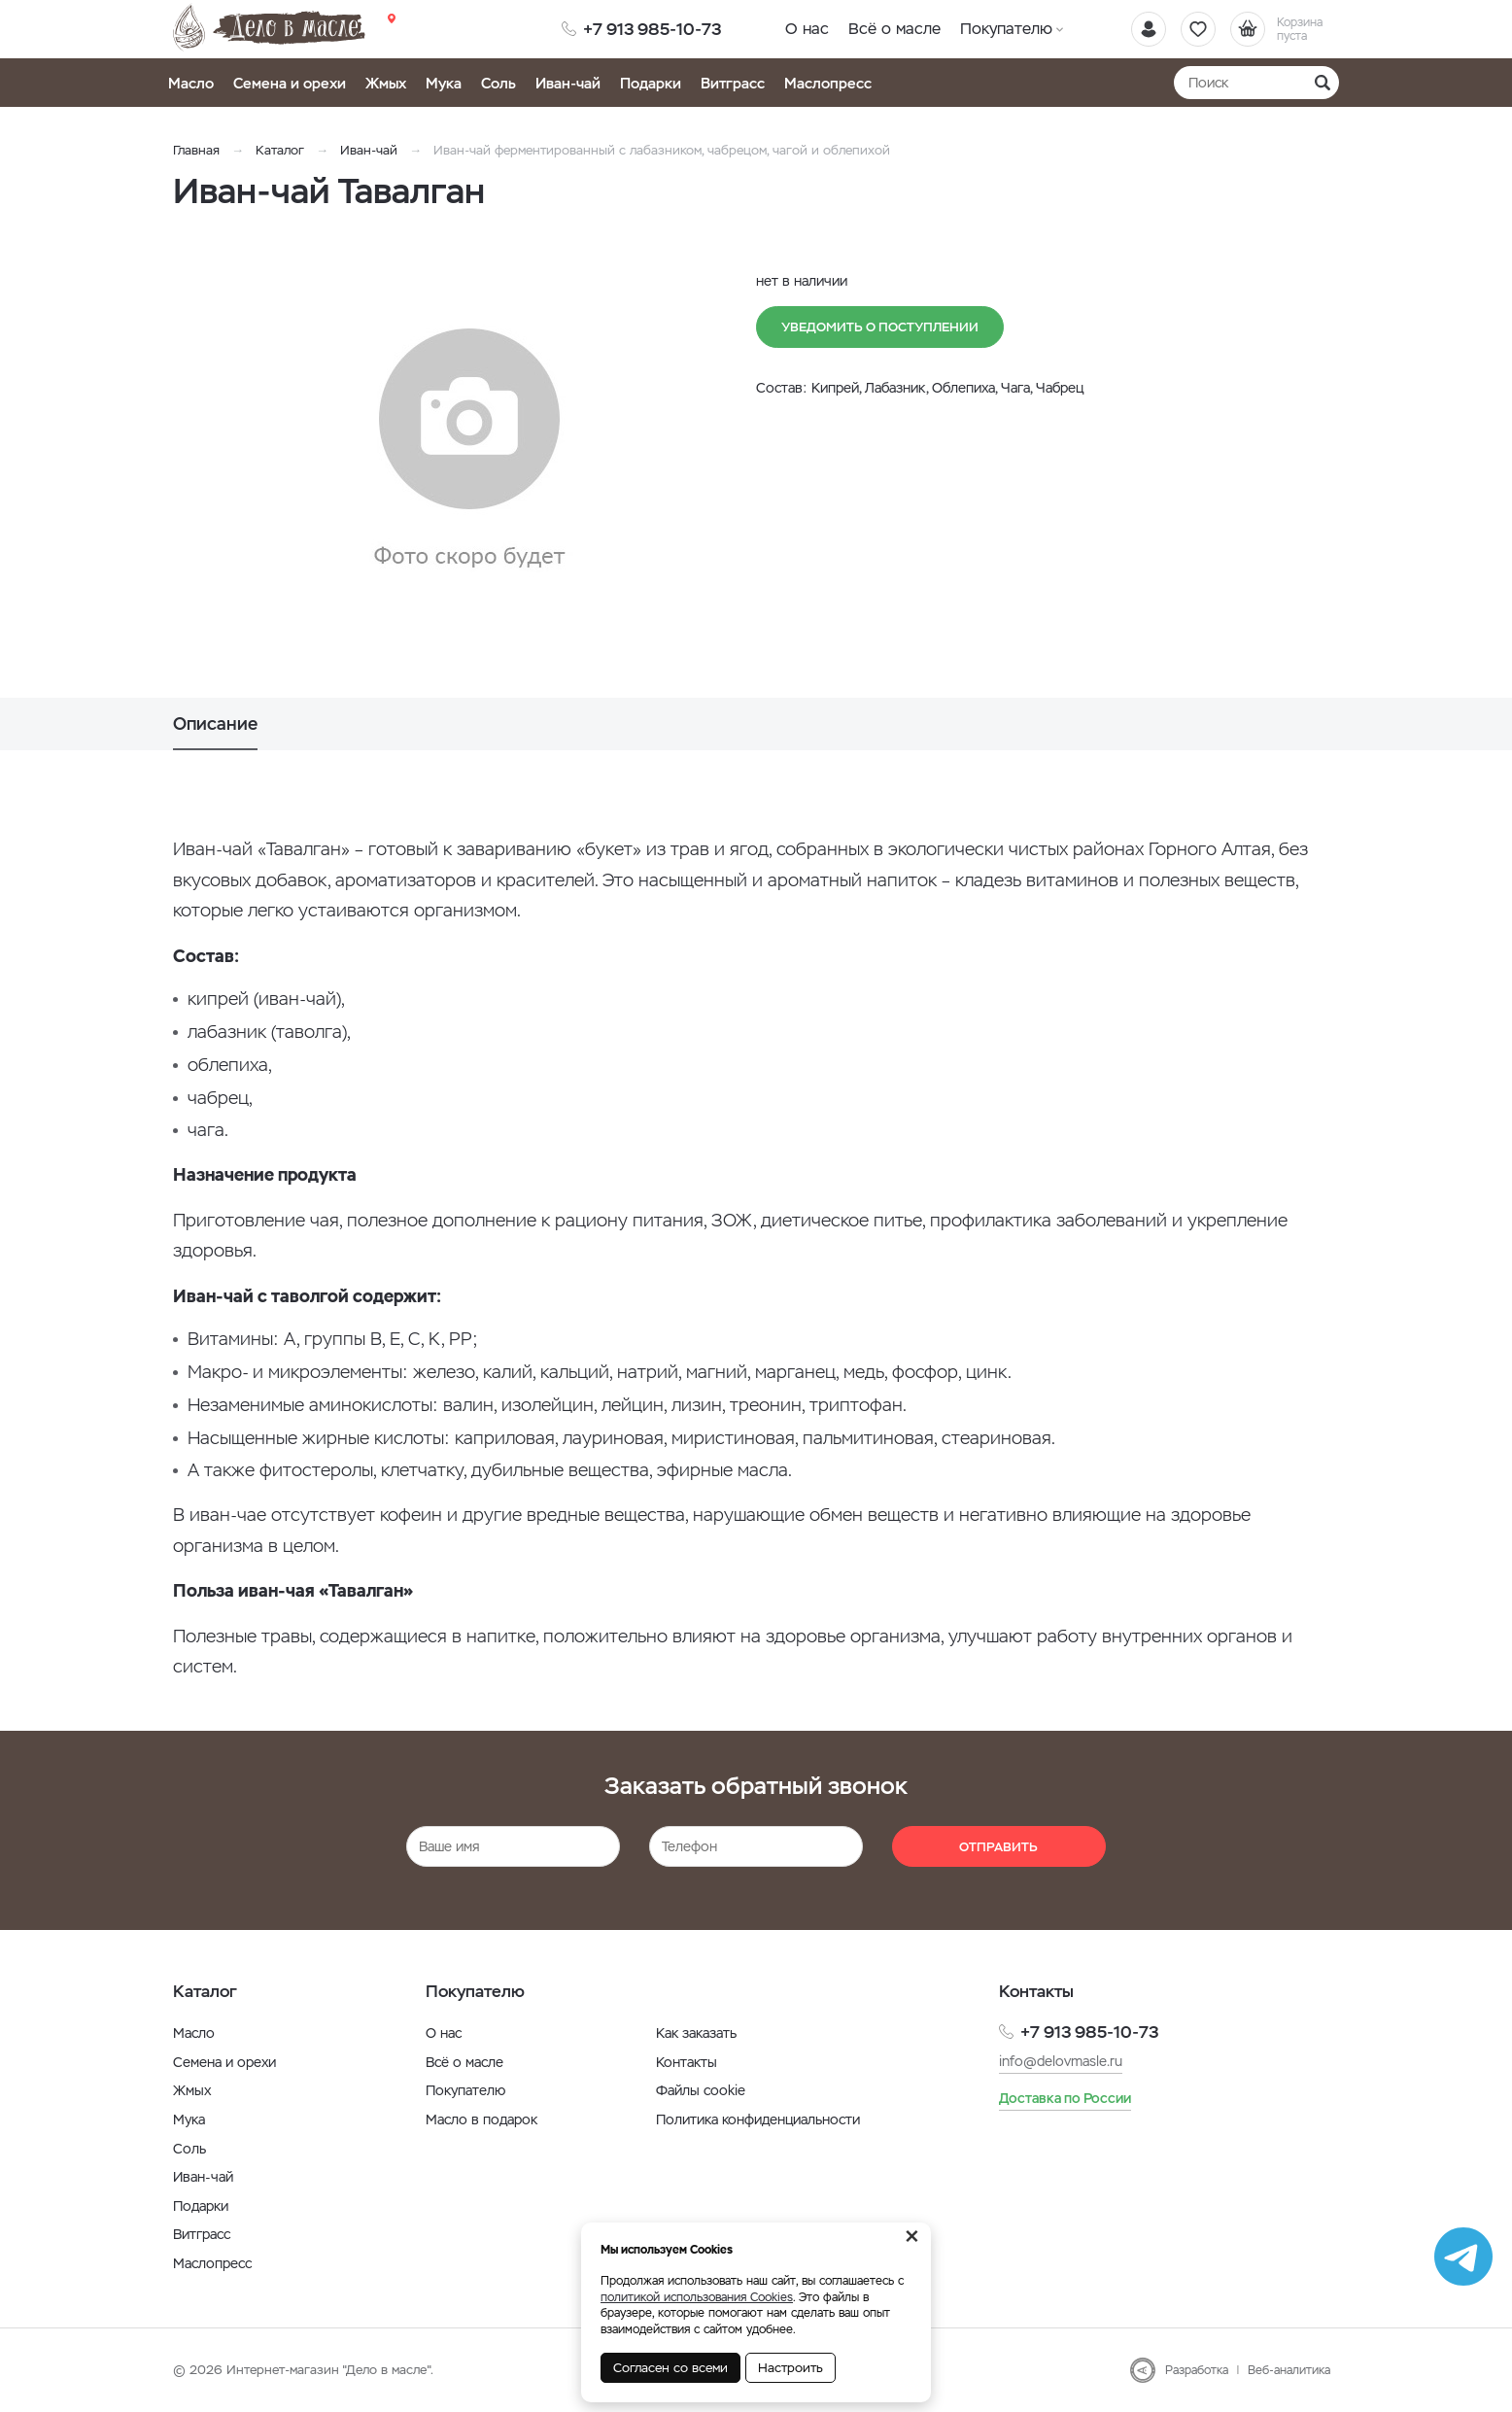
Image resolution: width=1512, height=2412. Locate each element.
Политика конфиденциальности (758, 2119)
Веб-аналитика (1289, 2370)
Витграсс (733, 83)
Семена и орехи (289, 83)
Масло (191, 83)
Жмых (385, 83)
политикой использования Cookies (697, 2297)
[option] (469, 450)
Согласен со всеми (670, 2368)
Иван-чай (568, 83)
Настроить (790, 2368)
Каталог (280, 150)
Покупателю (1006, 28)
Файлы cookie (700, 2090)
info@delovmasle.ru (1060, 2061)
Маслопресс (828, 83)
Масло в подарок (481, 2119)
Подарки (650, 83)
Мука (444, 83)
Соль (498, 83)
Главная (196, 150)
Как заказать (696, 2033)
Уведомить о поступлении (880, 327)
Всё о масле (894, 28)
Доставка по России (1065, 2098)
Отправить (998, 1847)
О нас (807, 28)
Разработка (1196, 2370)
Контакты (686, 2062)
